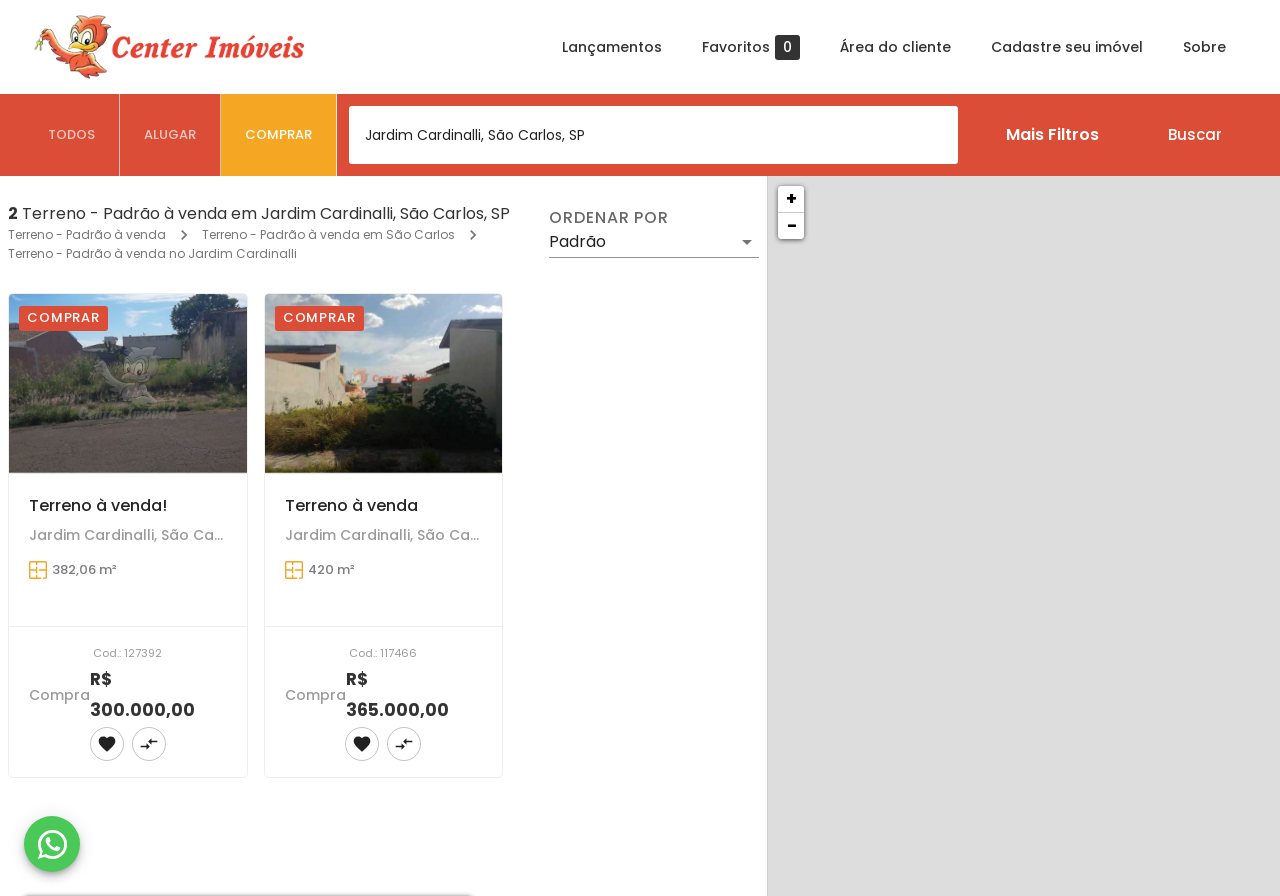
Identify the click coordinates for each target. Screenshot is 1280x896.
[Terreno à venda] (384, 383)
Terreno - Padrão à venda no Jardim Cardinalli (152, 253)
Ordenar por (609, 218)
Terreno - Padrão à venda (87, 234)
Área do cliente (895, 47)
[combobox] (653, 135)
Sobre (1204, 47)
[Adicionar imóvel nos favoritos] (107, 744)
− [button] (792, 225)
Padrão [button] (577, 241)
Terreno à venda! (98, 505)
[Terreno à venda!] (128, 383)
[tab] (72, 135)
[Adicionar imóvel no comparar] (149, 744)
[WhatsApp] (52, 844)
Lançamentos (612, 47)
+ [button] (791, 198)
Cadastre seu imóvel (1067, 47)
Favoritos (751, 47)
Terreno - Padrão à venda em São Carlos (328, 234)
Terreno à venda (351, 505)
